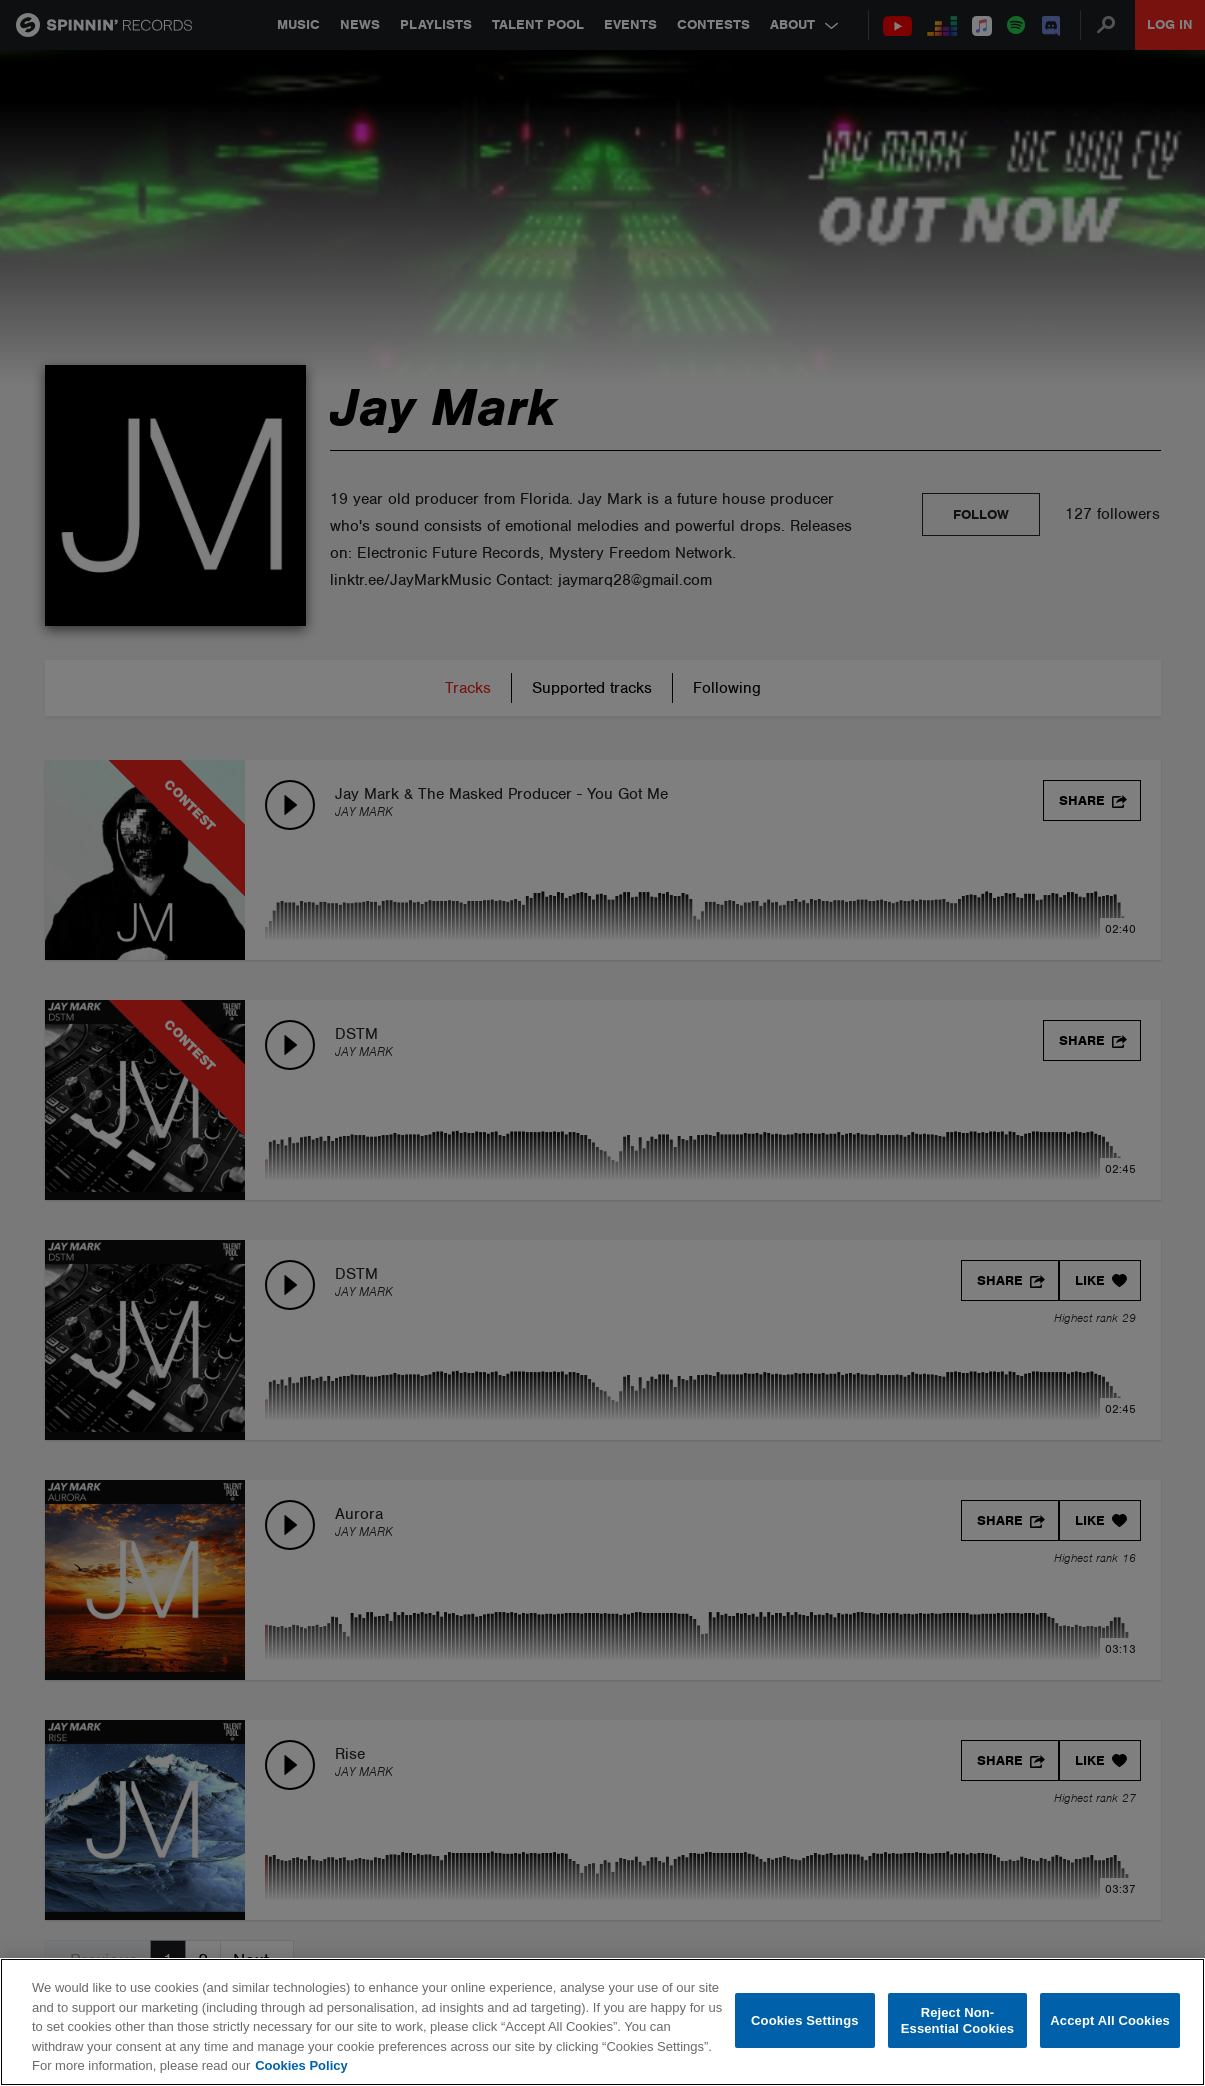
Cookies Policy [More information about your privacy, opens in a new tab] (301, 2065)
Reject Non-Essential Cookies (957, 2020)
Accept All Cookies (1110, 2020)
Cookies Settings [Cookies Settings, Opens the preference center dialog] (805, 2020)
